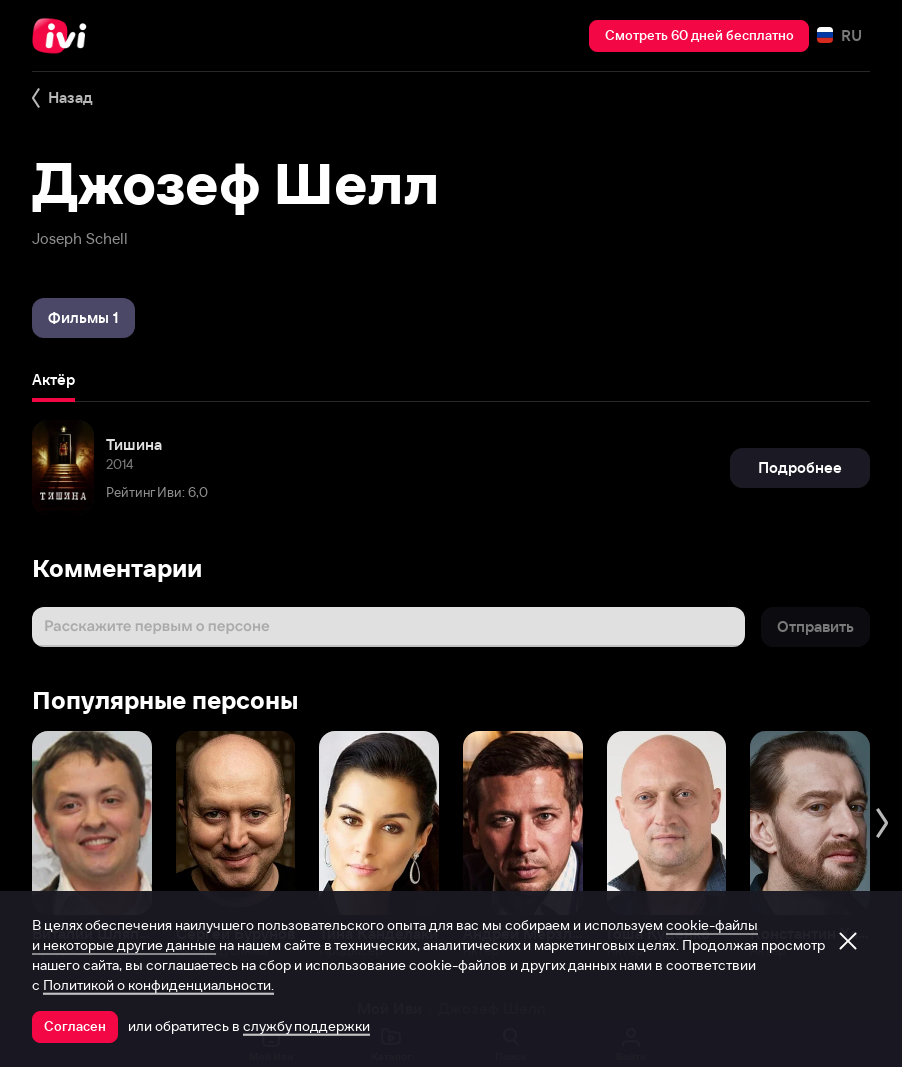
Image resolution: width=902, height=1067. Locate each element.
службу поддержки (306, 1026)
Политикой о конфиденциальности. (158, 985)
